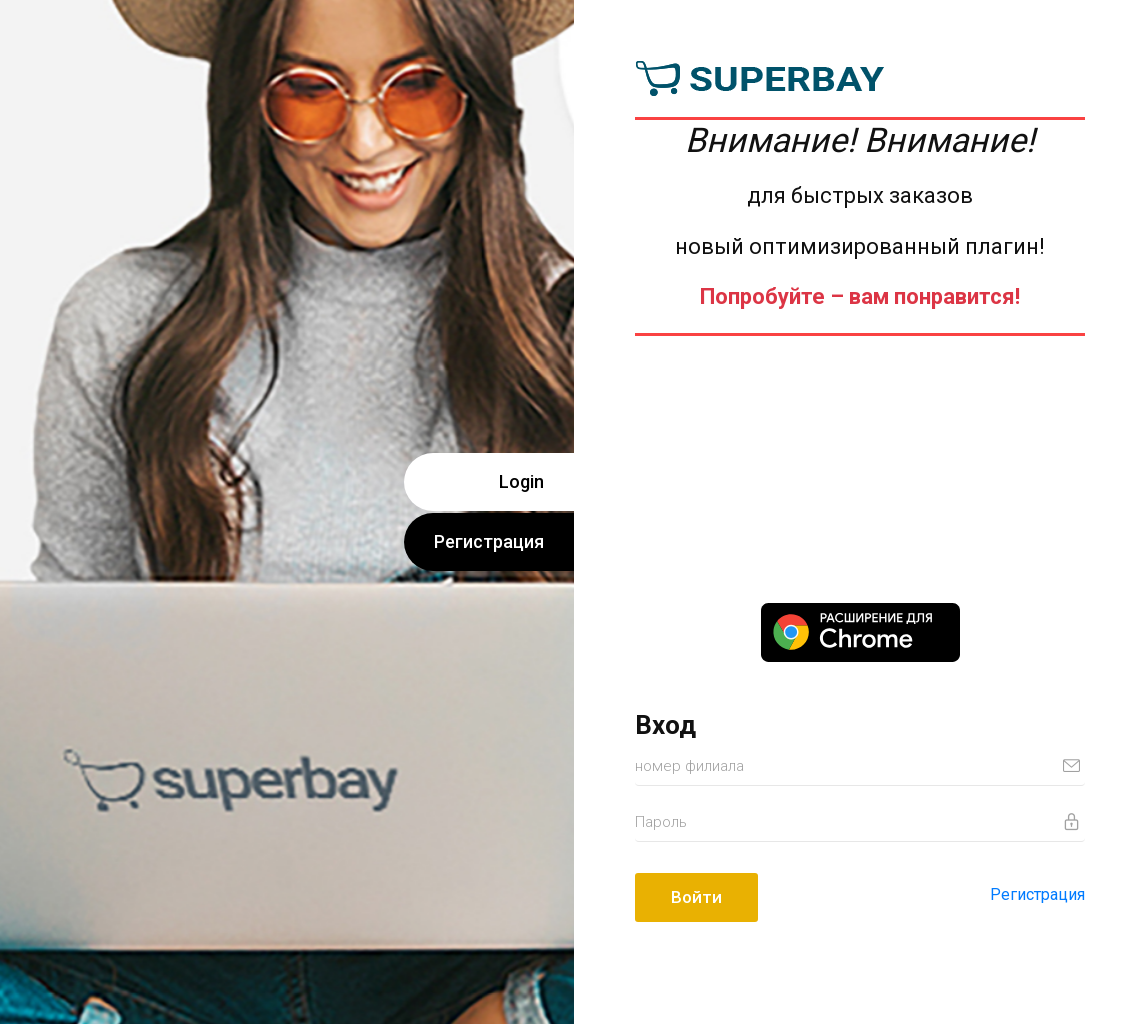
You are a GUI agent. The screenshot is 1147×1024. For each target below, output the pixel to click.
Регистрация (489, 541)
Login (521, 481)
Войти (696, 897)
